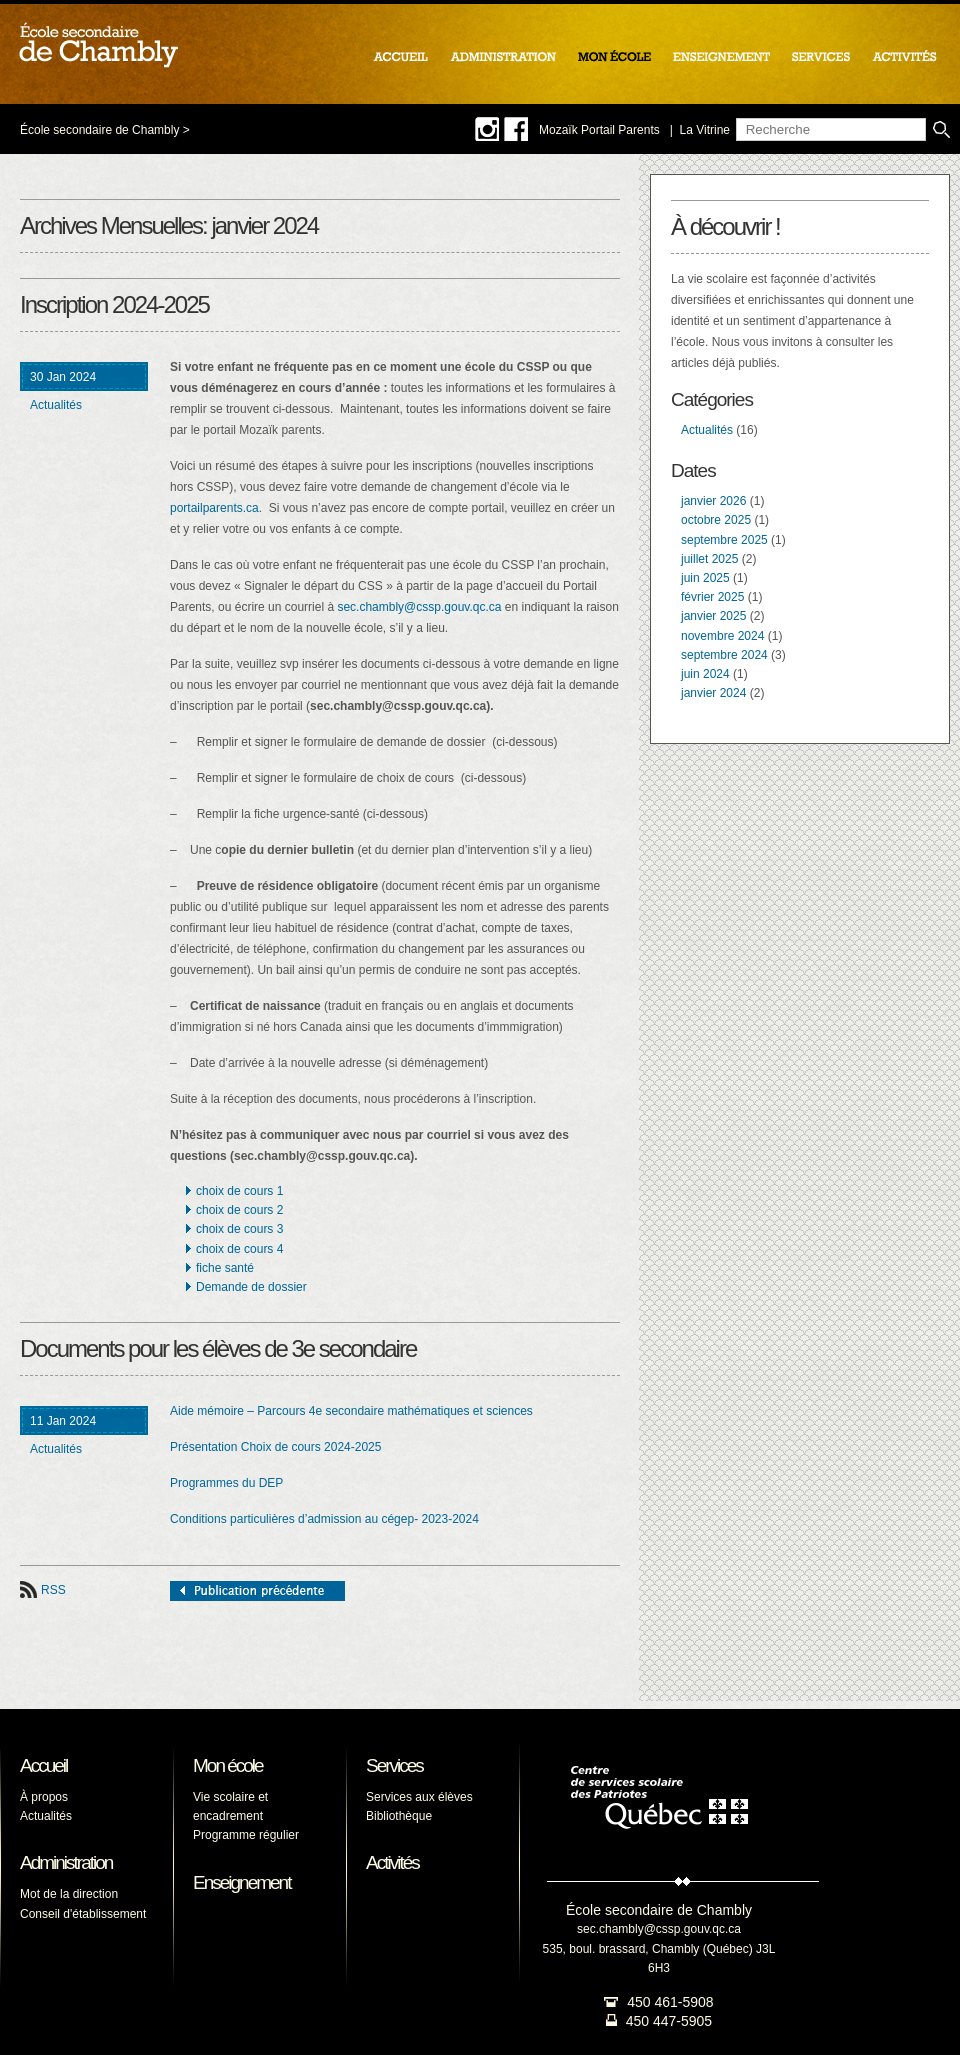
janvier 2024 (713, 693)
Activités (392, 1862)
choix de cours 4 (239, 1249)
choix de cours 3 (239, 1229)
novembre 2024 (722, 636)
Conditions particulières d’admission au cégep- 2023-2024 (324, 1519)
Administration (66, 1862)
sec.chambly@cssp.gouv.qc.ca (419, 607)
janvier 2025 (713, 616)
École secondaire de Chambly (99, 130)
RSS (53, 1590)
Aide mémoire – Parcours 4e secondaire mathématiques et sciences (351, 1411)
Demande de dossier (251, 1287)
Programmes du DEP (226, 1483)
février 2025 (712, 597)
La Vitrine (705, 130)
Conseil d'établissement (83, 1914)
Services (394, 1765)
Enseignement (241, 1882)
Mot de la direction (69, 1894)
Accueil (43, 1765)
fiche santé (225, 1268)
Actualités (56, 405)
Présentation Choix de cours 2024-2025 (275, 1447)
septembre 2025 (724, 540)
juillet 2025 (709, 559)
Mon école (228, 1765)
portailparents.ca (214, 508)
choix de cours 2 (239, 1210)
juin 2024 (705, 674)
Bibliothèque (399, 1816)
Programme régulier (246, 1835)
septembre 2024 (724, 655)
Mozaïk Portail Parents (599, 130)
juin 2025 (705, 578)
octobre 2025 (716, 520)
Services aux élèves (419, 1797)
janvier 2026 (713, 501)
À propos (44, 1797)
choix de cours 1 (239, 1191)
